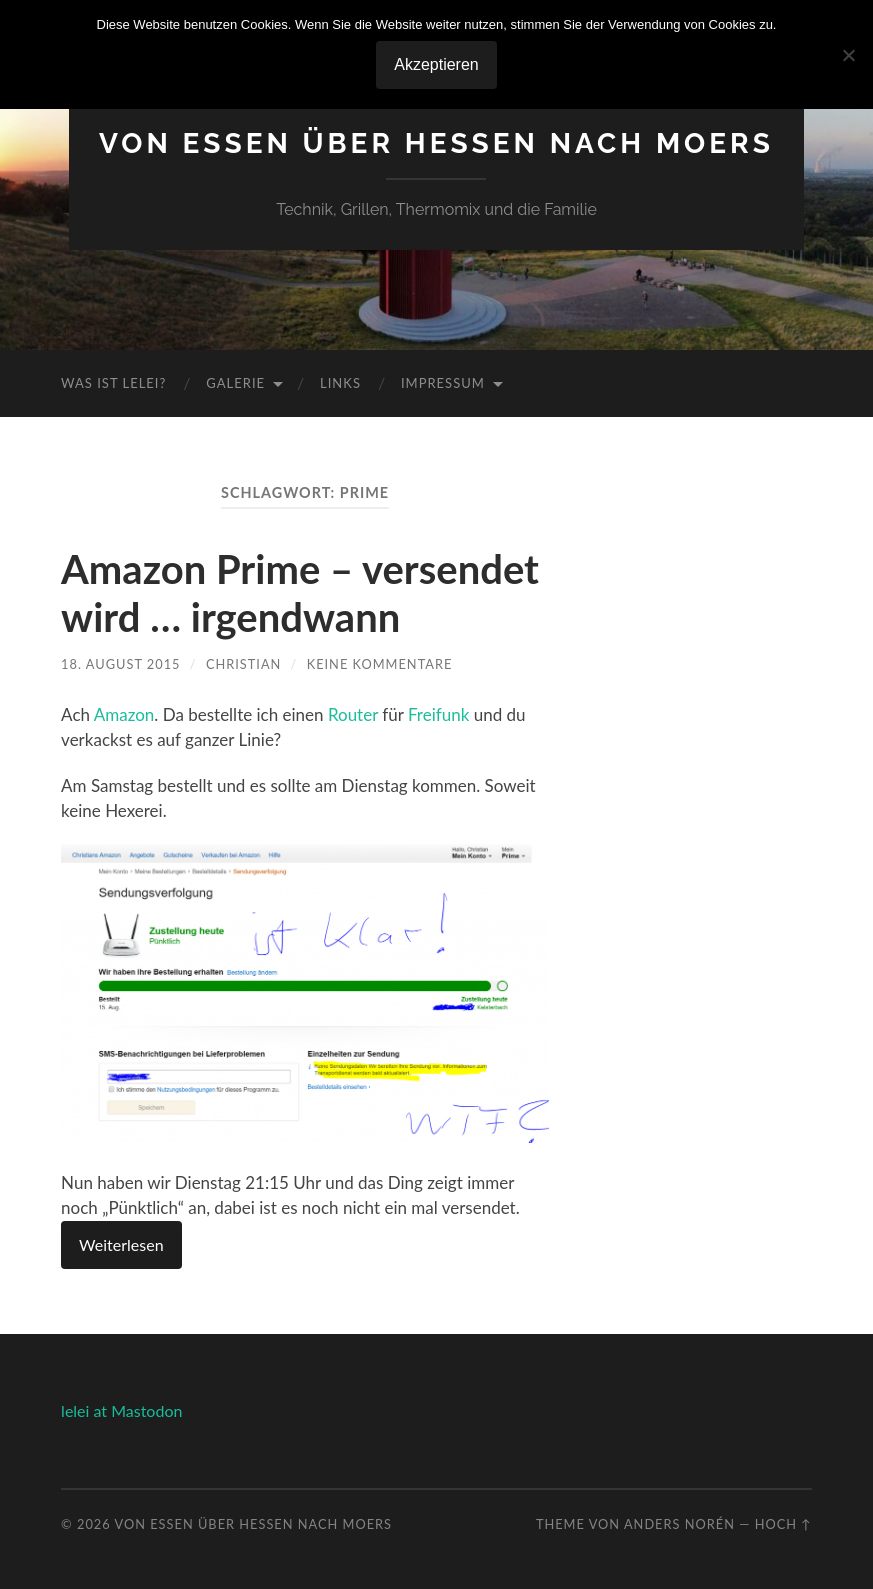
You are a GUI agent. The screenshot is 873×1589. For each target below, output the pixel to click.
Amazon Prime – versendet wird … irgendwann (300, 593)
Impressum (443, 383)
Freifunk (438, 714)
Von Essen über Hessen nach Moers (436, 143)
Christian (243, 664)
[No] (848, 55)
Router (353, 714)
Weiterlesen (121, 1244)
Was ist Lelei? (113, 383)
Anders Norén (679, 1524)
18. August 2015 (120, 664)
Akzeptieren (436, 64)
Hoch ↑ (783, 1524)
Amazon (124, 714)
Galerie (235, 383)
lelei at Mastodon (121, 1410)
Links (340, 383)
